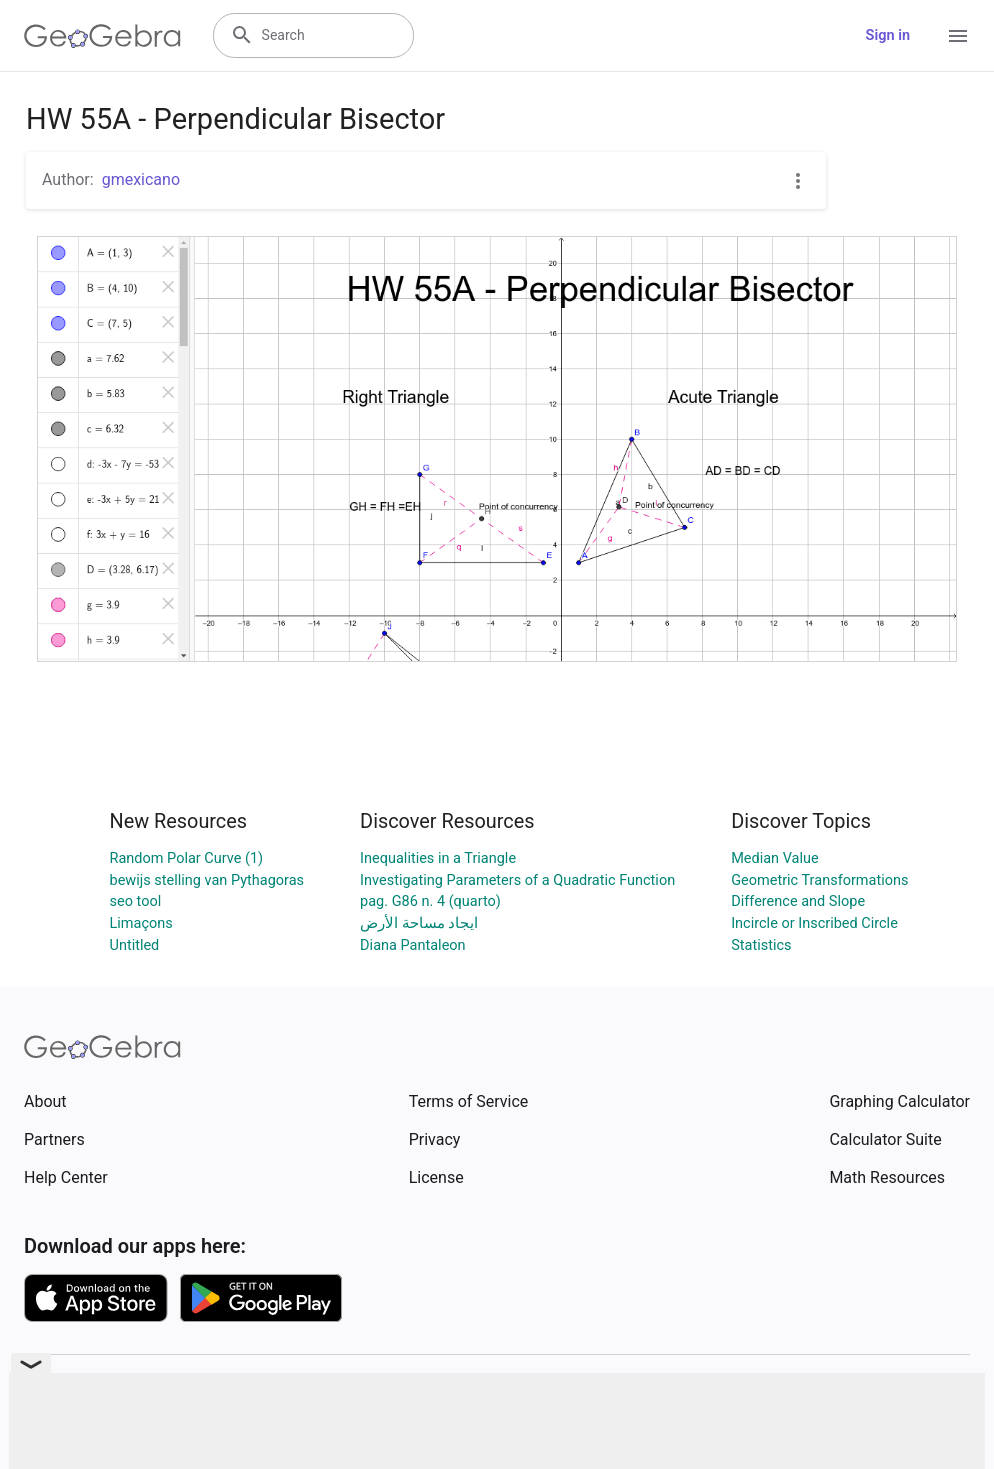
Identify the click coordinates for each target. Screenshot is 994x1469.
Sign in (888, 35)
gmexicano (141, 179)
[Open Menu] (958, 36)
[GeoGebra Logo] (102, 36)
